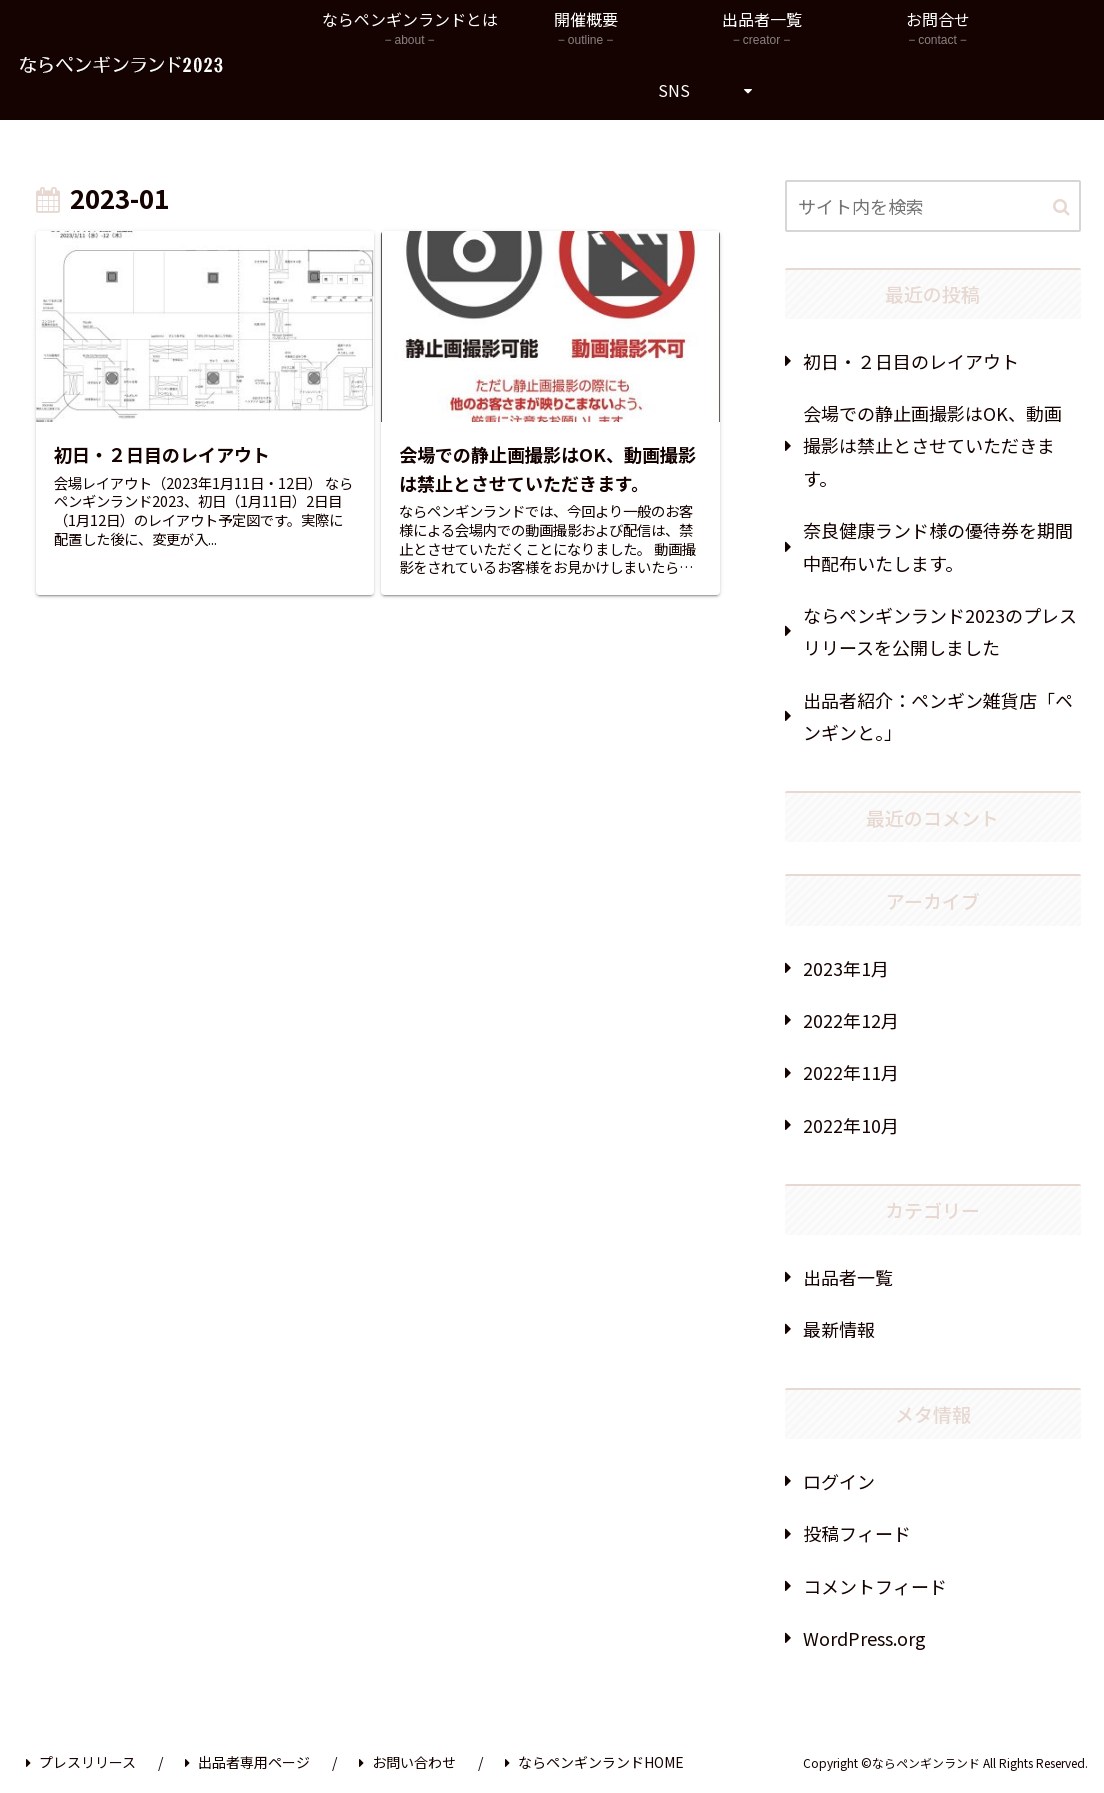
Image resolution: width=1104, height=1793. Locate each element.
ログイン (839, 1481)
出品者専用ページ (247, 1762)
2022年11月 (851, 1072)
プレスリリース (81, 1762)
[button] (1061, 207)
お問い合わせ (407, 1762)
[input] (933, 206)
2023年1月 (846, 968)
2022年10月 (851, 1125)
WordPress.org (864, 1638)
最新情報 (839, 1329)
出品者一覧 (848, 1277)
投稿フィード (857, 1533)
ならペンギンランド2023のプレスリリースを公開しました (940, 631)
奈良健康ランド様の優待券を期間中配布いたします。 (938, 546)
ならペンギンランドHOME (594, 1762)
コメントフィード (875, 1586)
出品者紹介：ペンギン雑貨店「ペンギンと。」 (938, 716)
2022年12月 (851, 1020)
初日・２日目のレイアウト (911, 361)
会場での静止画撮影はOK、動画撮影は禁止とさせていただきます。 (932, 445)
